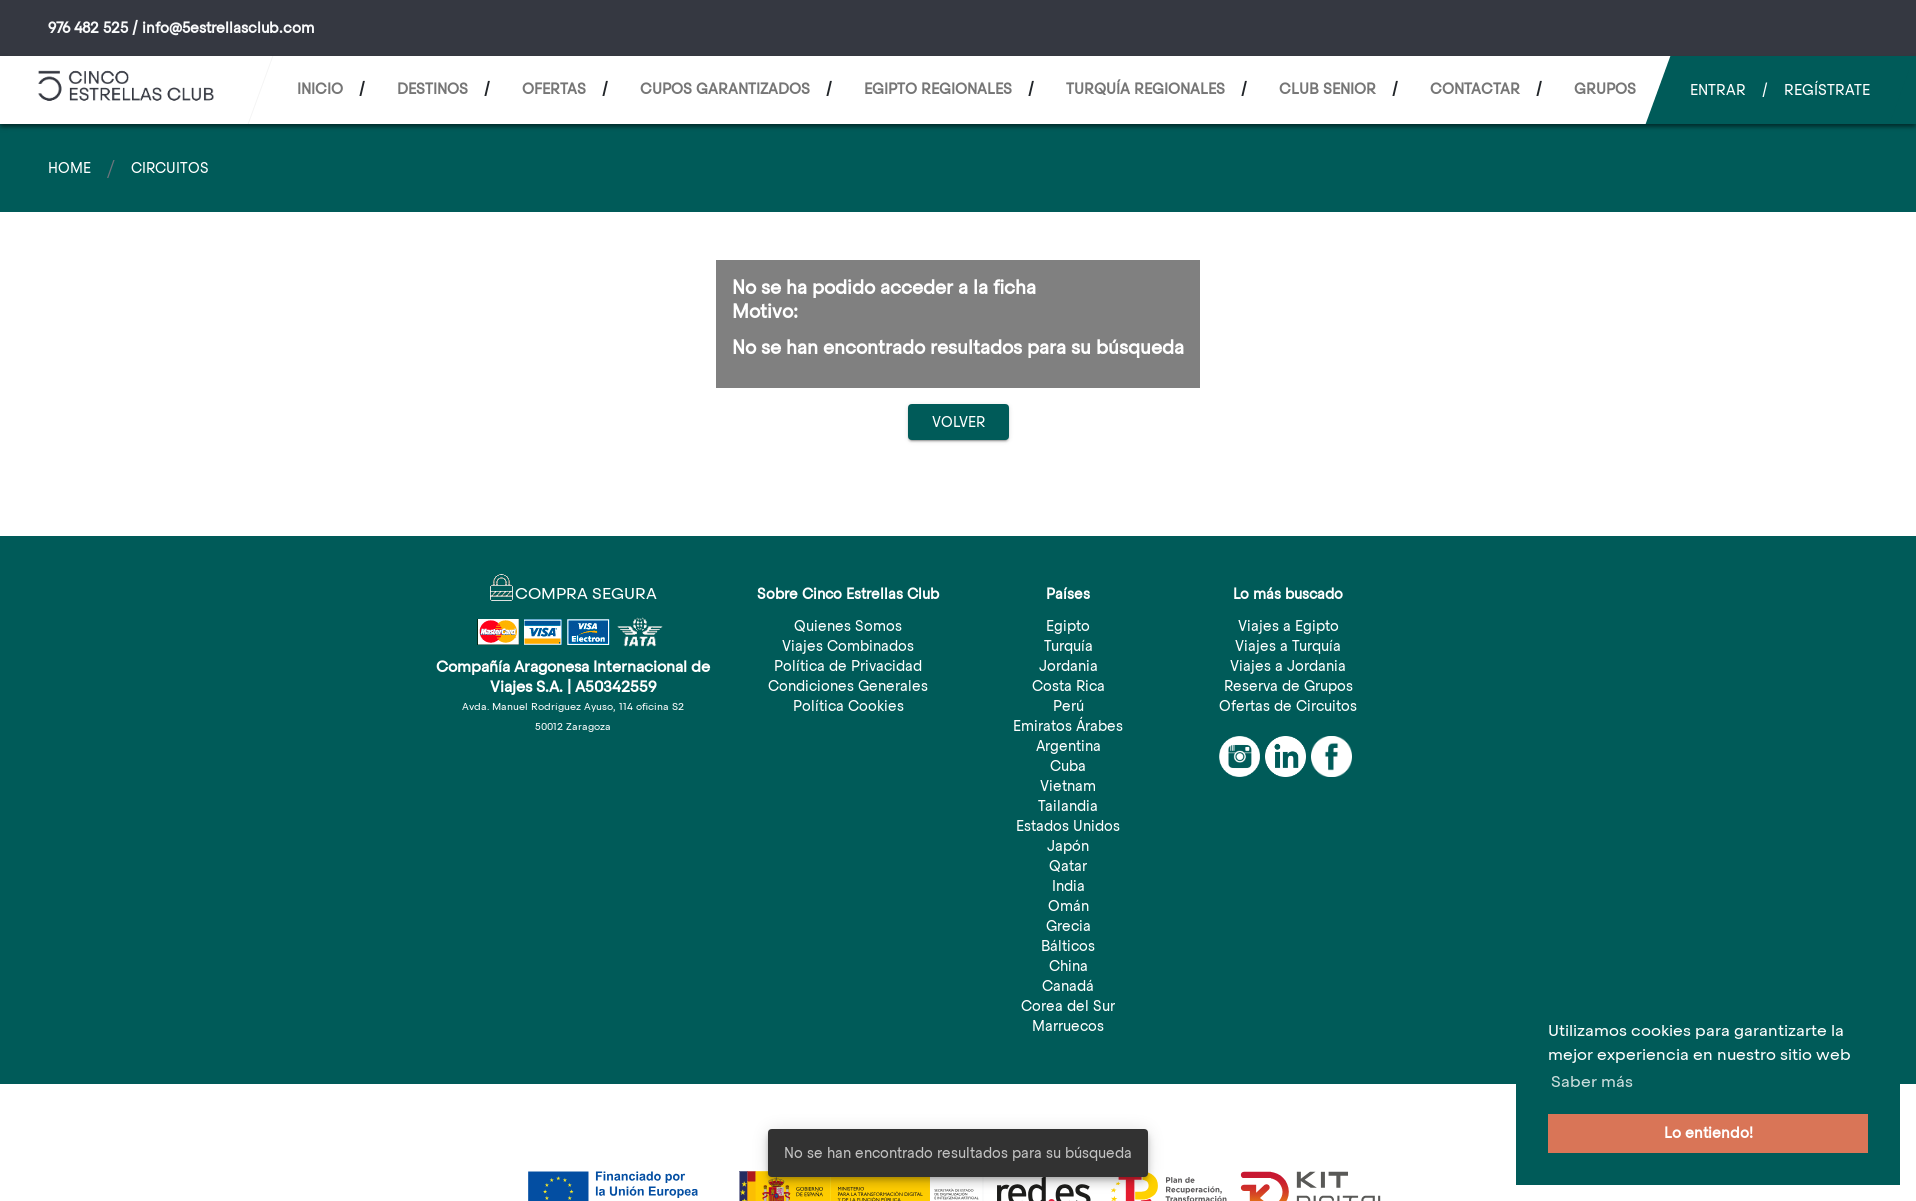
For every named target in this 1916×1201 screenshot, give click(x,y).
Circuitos (170, 168)
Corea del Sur (1068, 1006)
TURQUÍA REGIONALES (1145, 89)
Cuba (1068, 766)
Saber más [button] (1592, 1081)
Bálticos (1068, 946)
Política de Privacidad (848, 666)
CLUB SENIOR (1327, 89)
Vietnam (1068, 786)
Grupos (1605, 89)
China (1068, 966)
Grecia (1068, 926)
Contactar (1475, 89)
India (1068, 886)
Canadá (1068, 986)
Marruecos (1068, 1026)
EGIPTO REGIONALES (938, 89)
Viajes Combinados (848, 646)
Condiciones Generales (848, 686)
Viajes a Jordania (1288, 666)
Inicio (320, 89)
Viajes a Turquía (1288, 646)
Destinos (432, 89)
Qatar (1068, 866)
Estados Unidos (1068, 826)
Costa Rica (1068, 686)
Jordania (1068, 666)
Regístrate (1827, 90)
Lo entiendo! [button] (1708, 1133)
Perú (1068, 706)
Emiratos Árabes (1068, 726)
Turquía (1068, 646)
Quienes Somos (848, 626)
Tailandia (1068, 806)
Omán (1068, 906)
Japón (1068, 846)
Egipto (1068, 626)
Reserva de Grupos (1288, 686)
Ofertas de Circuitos (1288, 706)
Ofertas (554, 89)
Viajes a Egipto (1288, 626)
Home (69, 168)
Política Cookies (848, 706)
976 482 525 (88, 28)
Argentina (1068, 746)
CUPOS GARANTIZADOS (725, 89)
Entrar (1718, 90)
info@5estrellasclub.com (228, 28)
